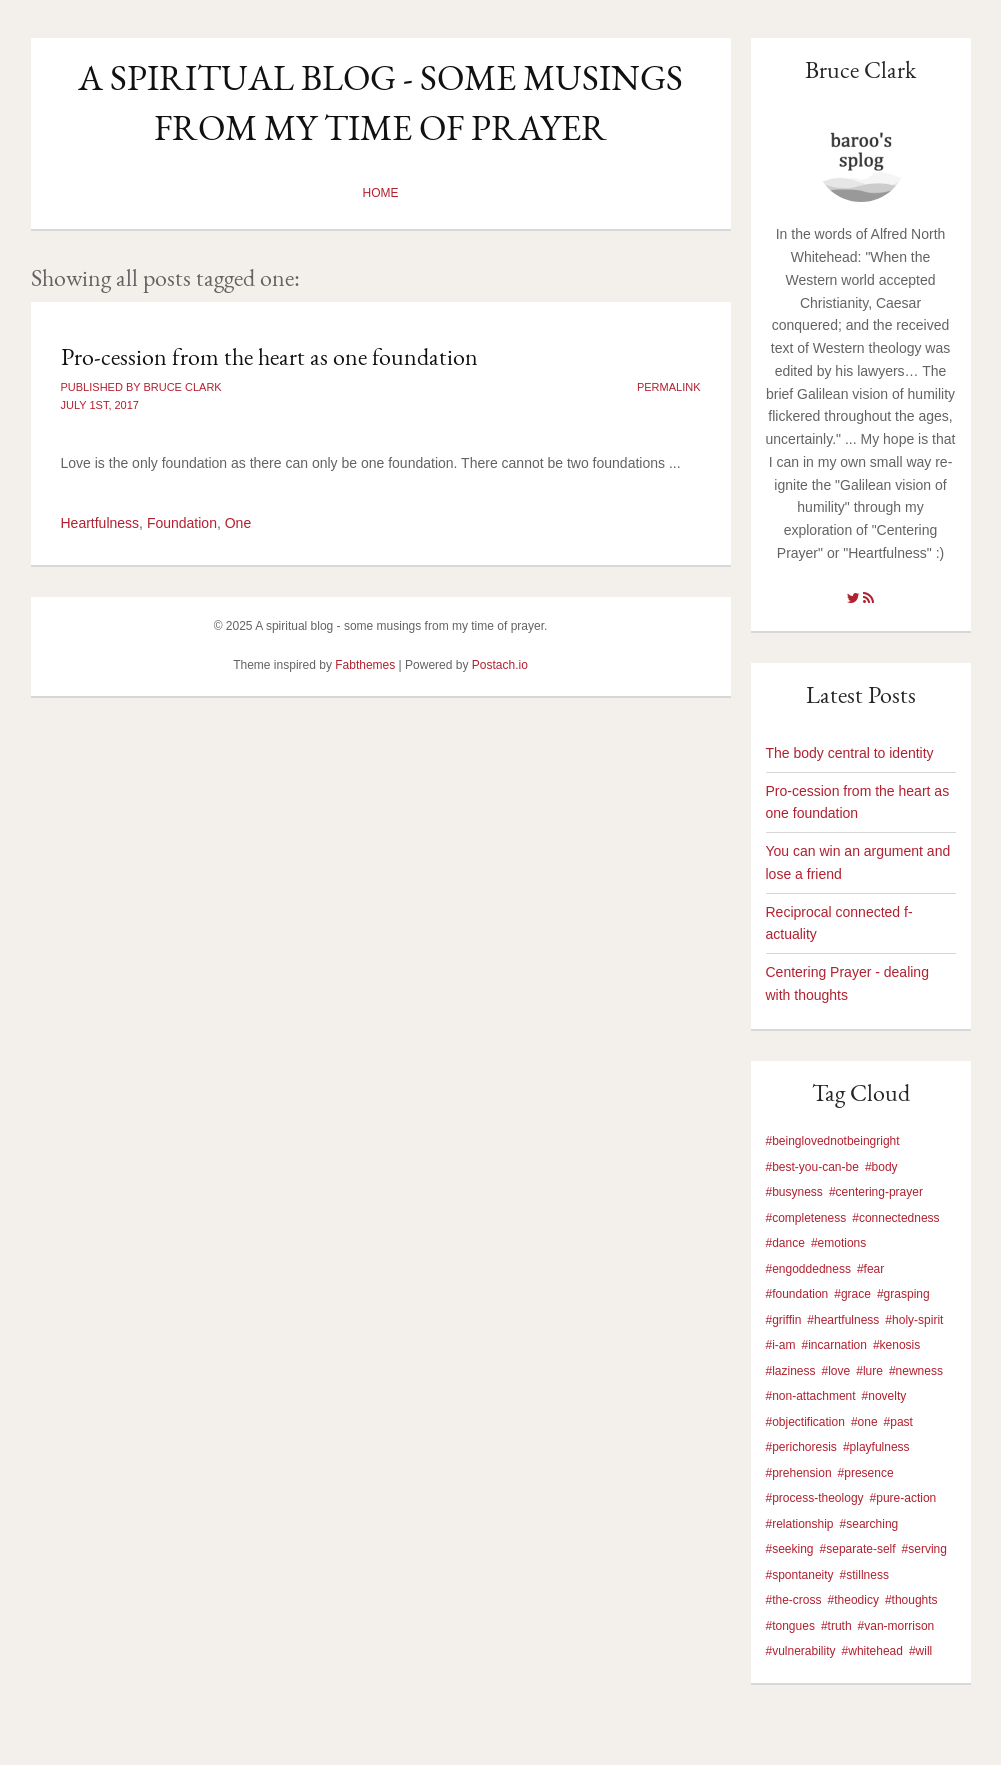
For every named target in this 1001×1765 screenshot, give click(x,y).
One (238, 523)
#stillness (864, 1575)
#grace (852, 1294)
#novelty (884, 1396)
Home (381, 193)
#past (898, 1422)
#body (881, 1167)
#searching (869, 1524)
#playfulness (876, 1447)
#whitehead (872, 1651)
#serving (924, 1549)
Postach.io (500, 665)
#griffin (784, 1320)
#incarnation (834, 1345)
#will (920, 1651)
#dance (785, 1243)
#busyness (794, 1192)
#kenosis (896, 1345)
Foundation (182, 523)
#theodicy (853, 1600)
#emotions (838, 1243)
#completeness (806, 1218)
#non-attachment (811, 1396)
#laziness (791, 1371)
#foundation (797, 1294)
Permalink (669, 387)
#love (836, 1371)
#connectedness (895, 1218)
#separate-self (858, 1549)
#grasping (903, 1294)
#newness (916, 1371)
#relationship (800, 1524)
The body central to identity (850, 753)
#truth (836, 1626)
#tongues (790, 1626)
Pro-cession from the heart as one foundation (269, 356)
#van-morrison (896, 1626)
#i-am (781, 1345)
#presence (866, 1473)
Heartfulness (100, 523)
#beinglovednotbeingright (833, 1141)
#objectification (805, 1422)
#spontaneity (800, 1575)
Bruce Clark (860, 69)
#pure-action (903, 1498)
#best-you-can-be (812, 1167)
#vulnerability (801, 1651)
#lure (869, 1371)
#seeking (790, 1549)
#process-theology (815, 1498)
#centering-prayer (876, 1192)
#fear (870, 1269)
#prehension (799, 1473)
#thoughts (911, 1600)
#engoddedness (808, 1269)
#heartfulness (843, 1320)
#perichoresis (801, 1447)
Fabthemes (365, 665)
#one (864, 1422)
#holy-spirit (914, 1320)
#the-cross (794, 1600)
